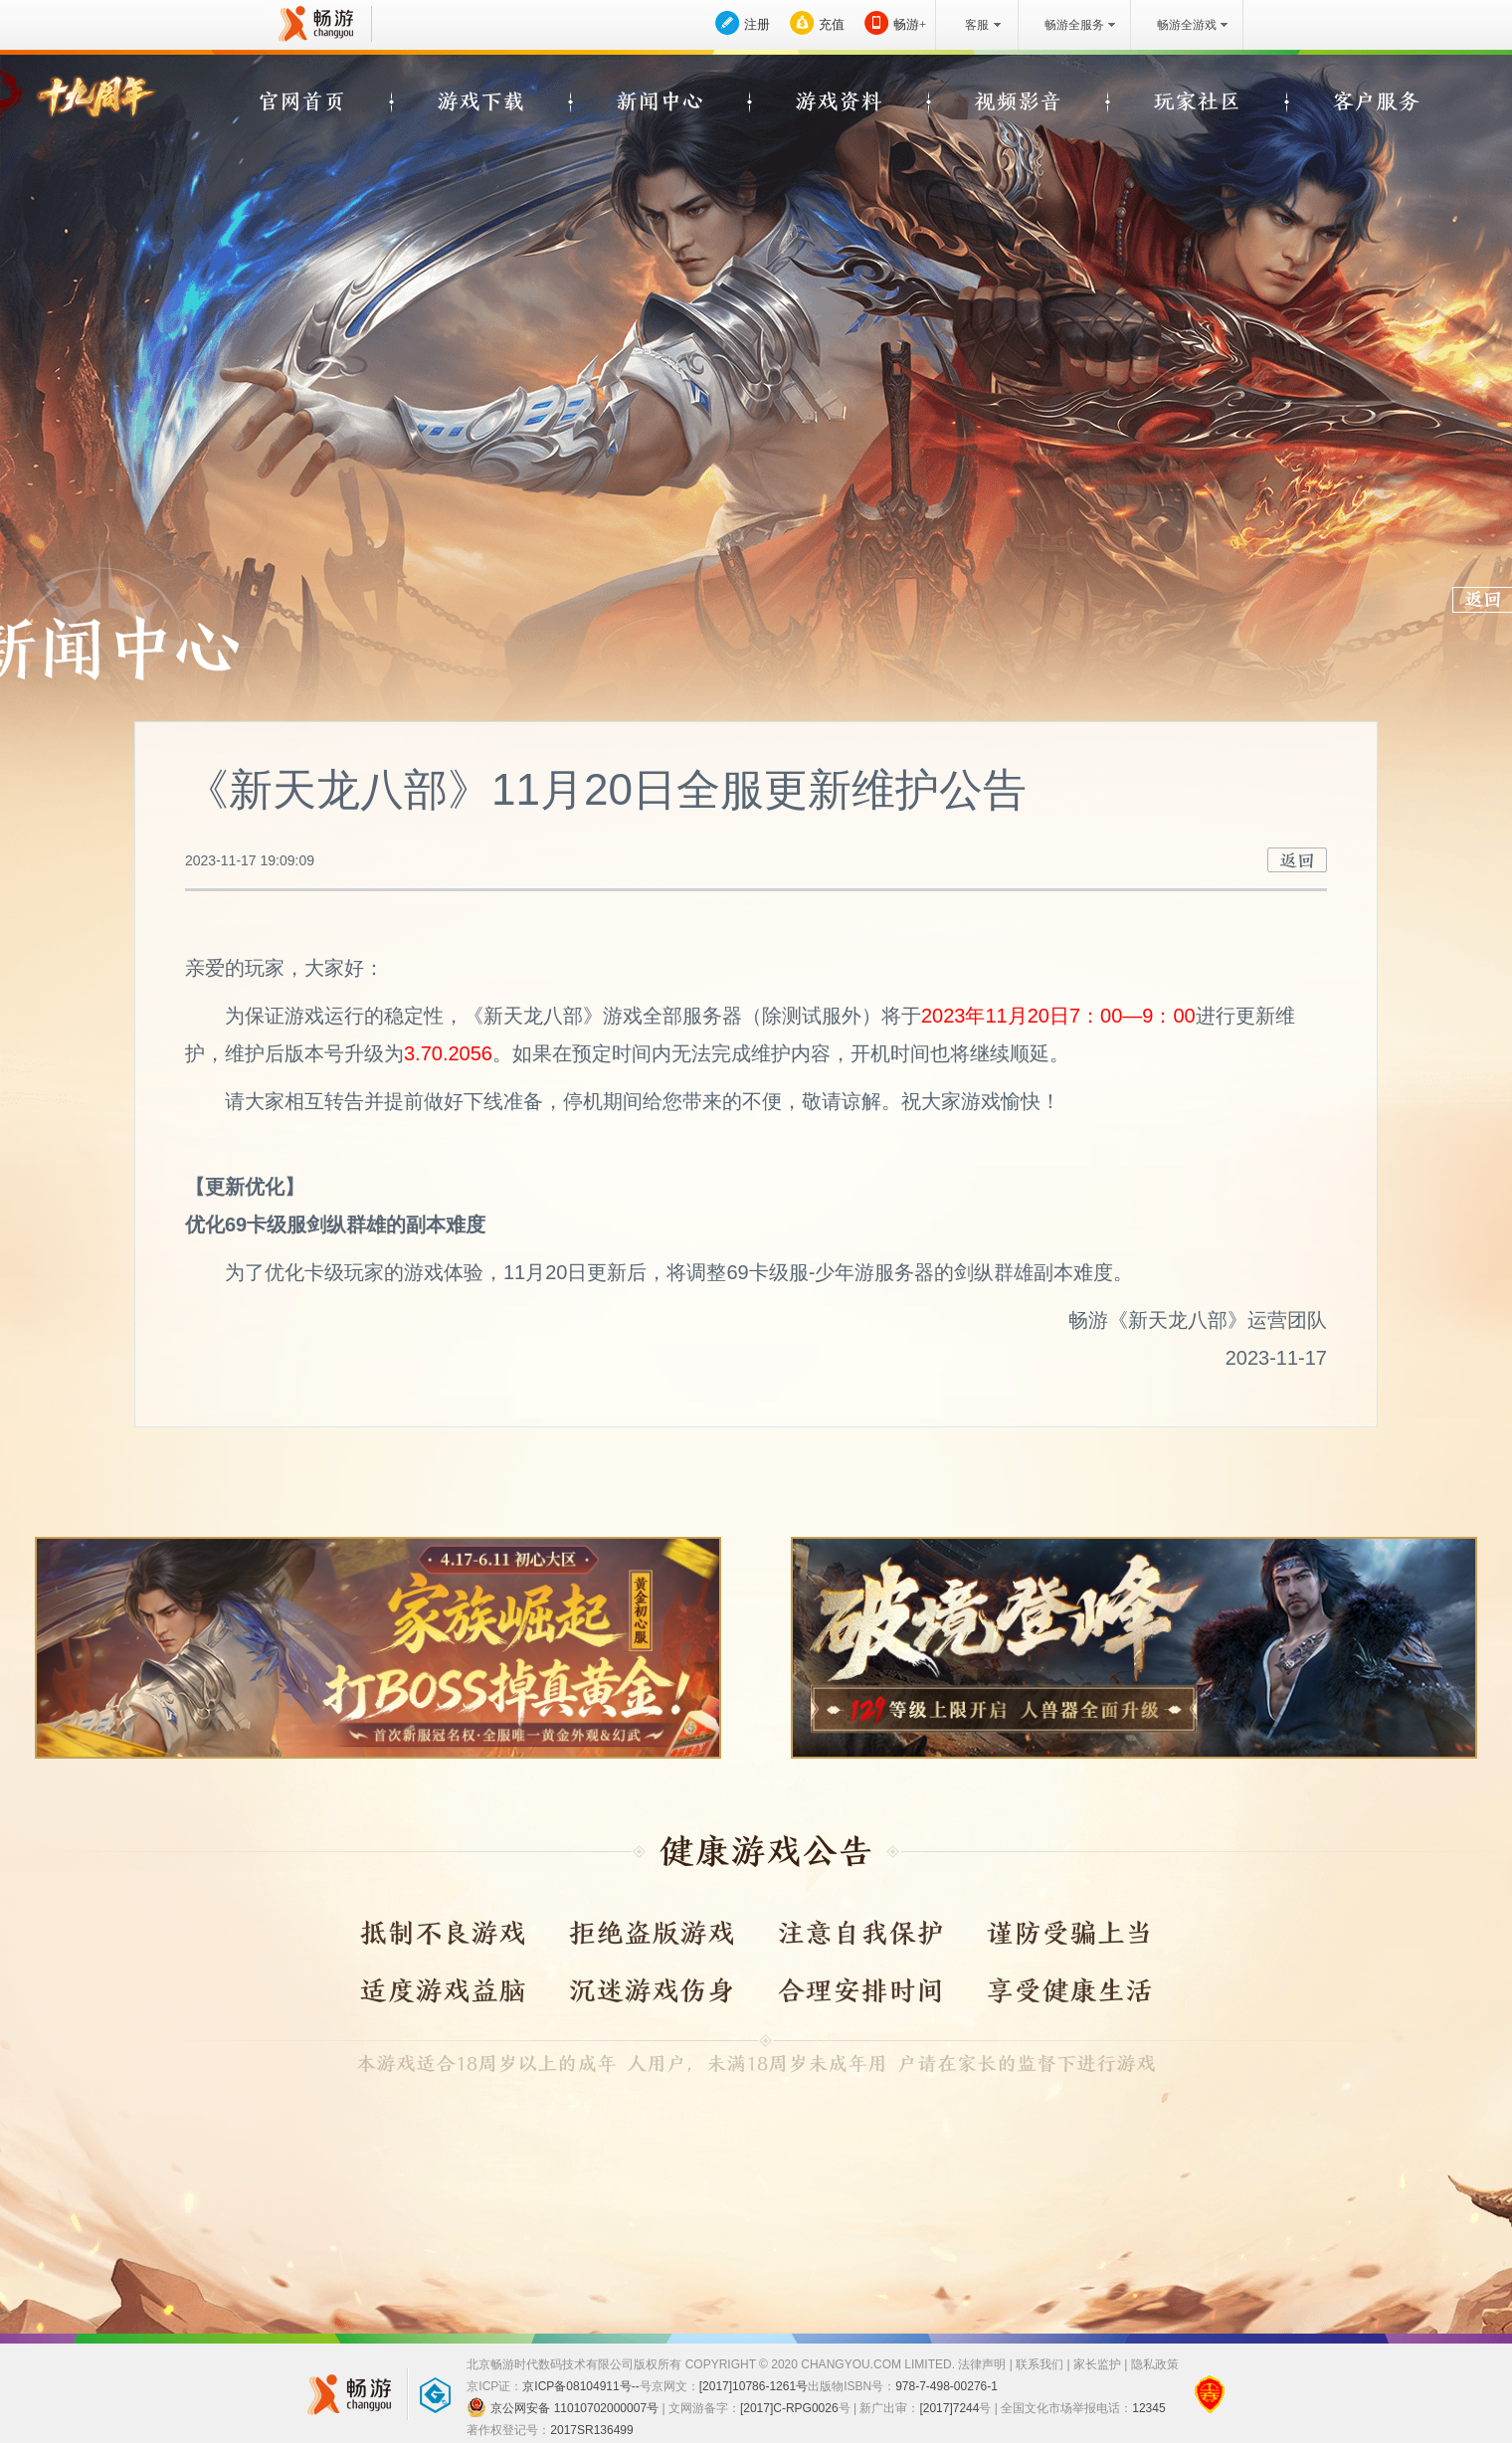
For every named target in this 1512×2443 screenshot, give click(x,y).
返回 (1297, 859)
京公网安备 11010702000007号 (563, 2407)
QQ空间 (1377, 86)
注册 (757, 24)
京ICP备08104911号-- (580, 2386)
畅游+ (909, 24)
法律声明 (982, 2364)
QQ (1338, 86)
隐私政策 (1155, 2364)
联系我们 (1039, 2364)
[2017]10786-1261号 (753, 2386)
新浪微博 (1300, 86)
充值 (832, 24)
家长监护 (1097, 2364)
